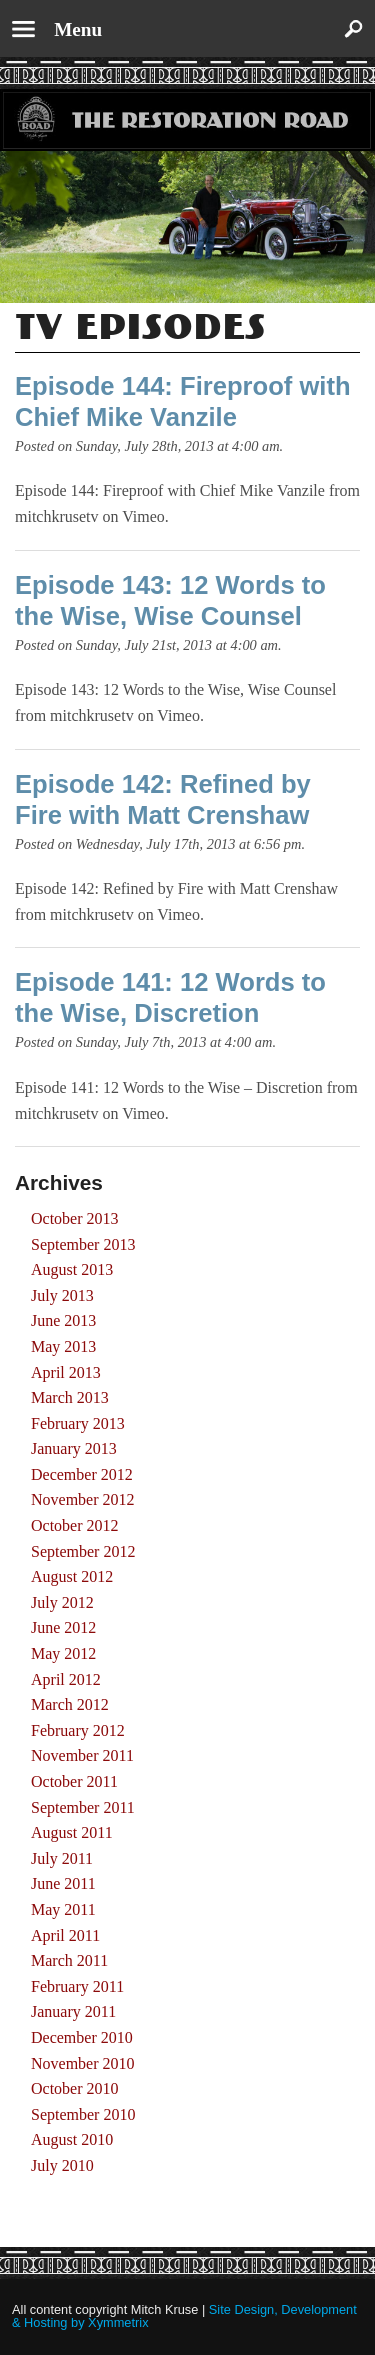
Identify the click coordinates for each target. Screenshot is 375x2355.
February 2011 (77, 1986)
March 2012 (70, 1704)
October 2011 (74, 1781)
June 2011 (63, 1883)
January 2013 (74, 1448)
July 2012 (62, 1602)
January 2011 (73, 2011)
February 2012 (78, 1730)
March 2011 (69, 1960)
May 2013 (63, 1346)
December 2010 (82, 2037)
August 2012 (72, 1576)
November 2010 (83, 2063)
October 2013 (75, 1218)
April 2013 (66, 1372)
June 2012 (63, 1627)
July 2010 (62, 2165)
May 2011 (63, 1909)
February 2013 (78, 1423)
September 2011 (83, 1807)
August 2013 (72, 1269)
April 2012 (66, 1679)
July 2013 (62, 1295)
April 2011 (65, 1935)
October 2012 (75, 1525)
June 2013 (63, 1320)
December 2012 (82, 1474)
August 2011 (72, 1832)
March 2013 (70, 1397)
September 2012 (83, 1551)
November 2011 (82, 1755)
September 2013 (83, 1244)
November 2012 (83, 1499)
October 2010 (75, 2088)
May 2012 (63, 1653)
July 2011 (62, 1858)
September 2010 (83, 2114)
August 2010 (72, 2139)
